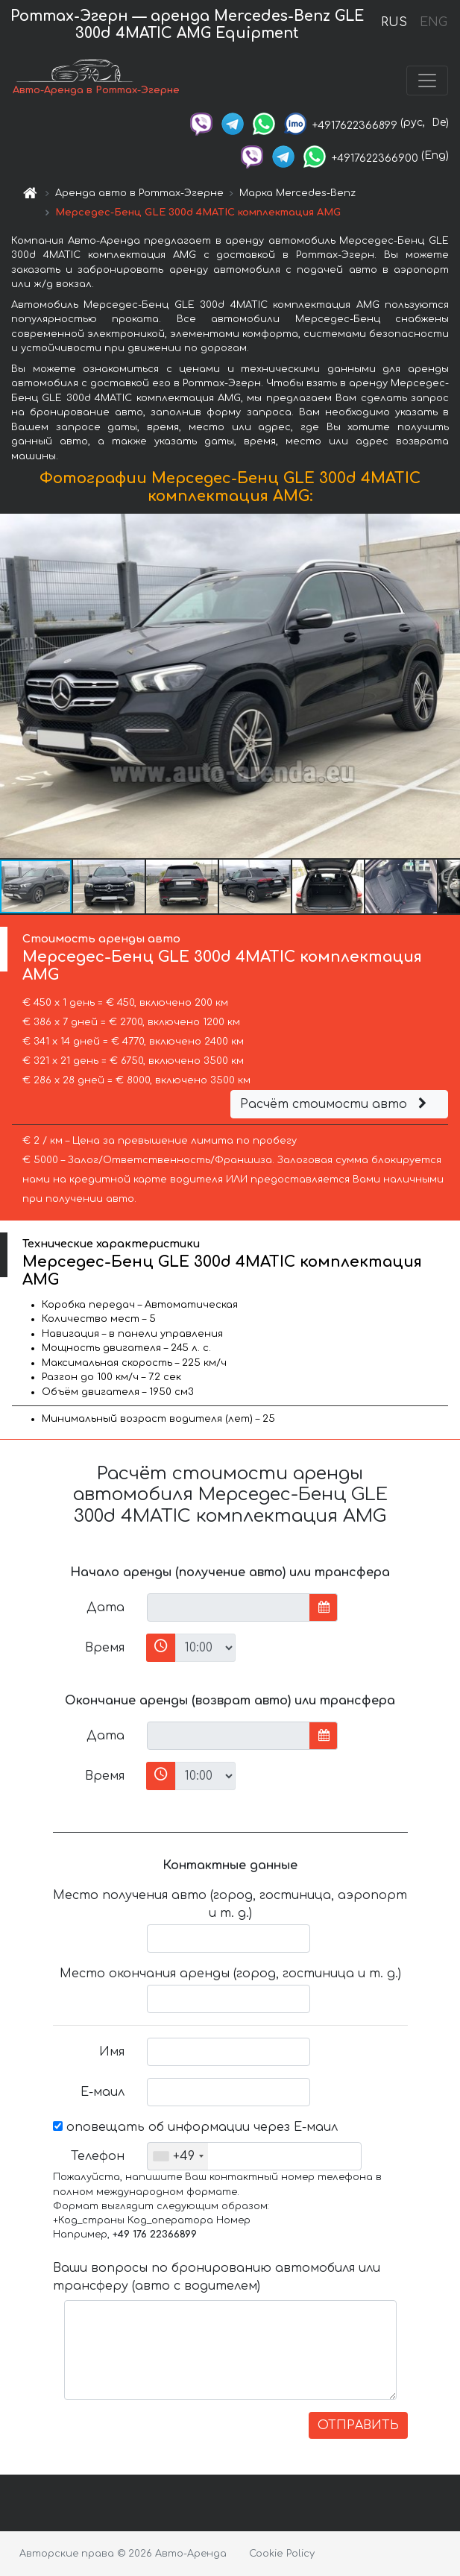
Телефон (98, 2156)
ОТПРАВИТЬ (358, 2425)
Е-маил (103, 2092)
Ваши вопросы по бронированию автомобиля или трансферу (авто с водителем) (216, 2277)
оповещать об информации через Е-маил (195, 2127)
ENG (433, 22)
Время (105, 1647)
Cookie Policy (282, 2553)
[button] (447, 686)
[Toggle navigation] (427, 80)
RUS (394, 22)
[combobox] (178, 2156)
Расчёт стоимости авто (335, 1104)
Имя (112, 2052)
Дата (105, 1607)
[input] (228, 1607)
